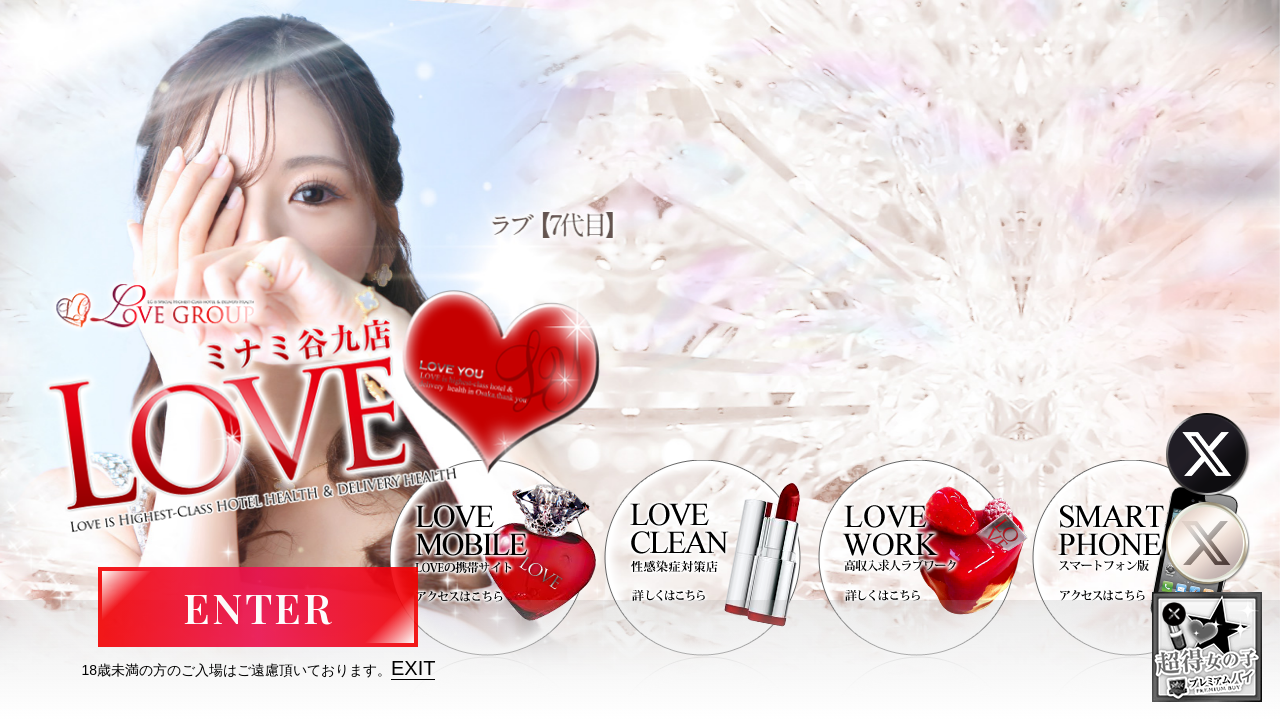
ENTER (258, 607)
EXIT (413, 668)
